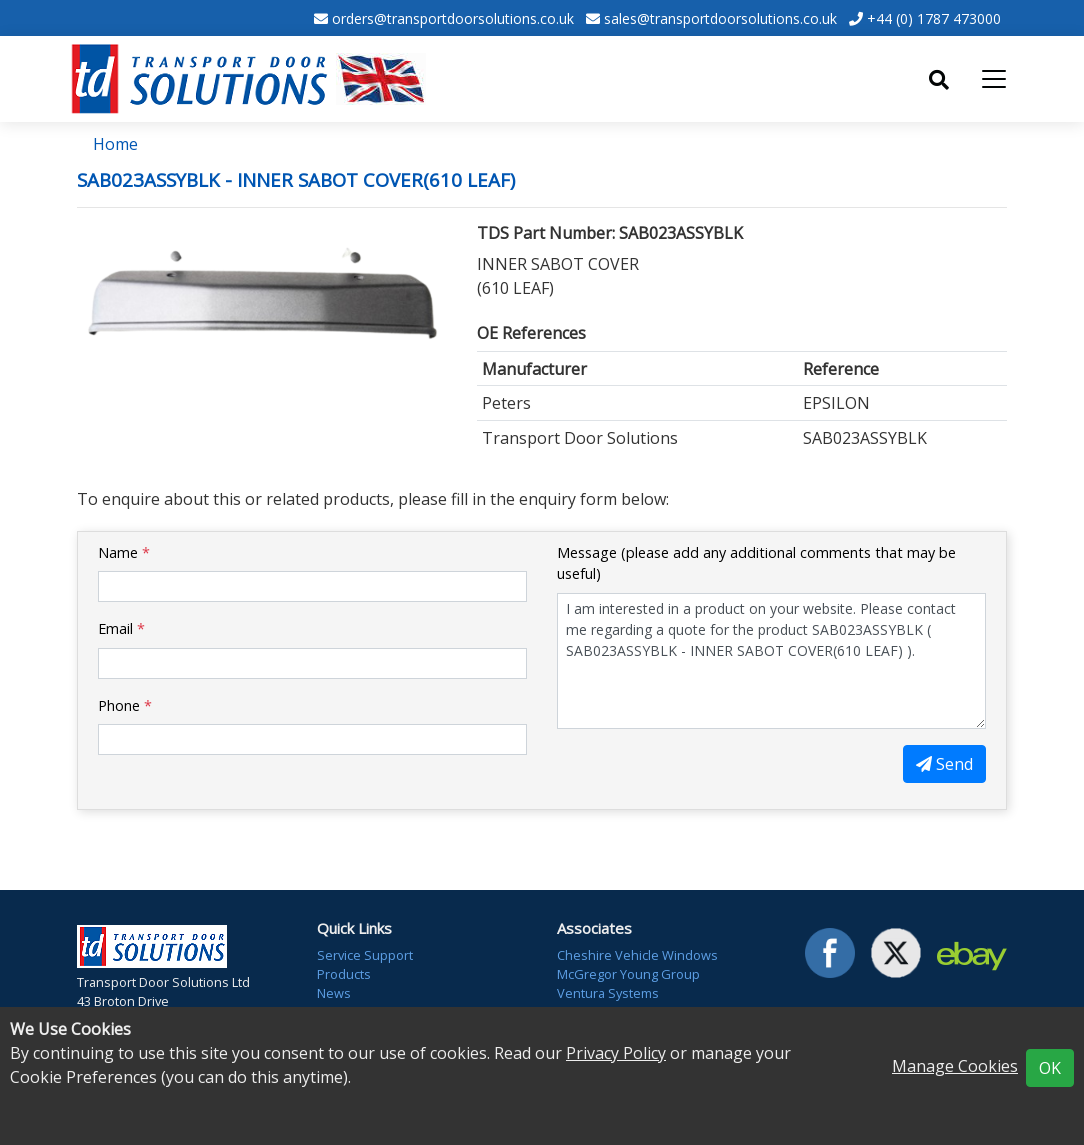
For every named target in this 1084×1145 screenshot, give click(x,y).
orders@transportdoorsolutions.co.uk (453, 18)
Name (124, 552)
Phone (125, 705)
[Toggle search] (939, 80)
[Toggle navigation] (994, 79)
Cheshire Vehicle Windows (637, 955)
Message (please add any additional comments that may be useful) (756, 563)
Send (944, 764)
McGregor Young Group (628, 974)
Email (121, 628)
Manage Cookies (955, 1066)
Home (115, 144)
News (334, 993)
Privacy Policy (616, 1053)
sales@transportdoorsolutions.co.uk (720, 18)
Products (344, 974)
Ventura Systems (608, 993)
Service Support (365, 955)
